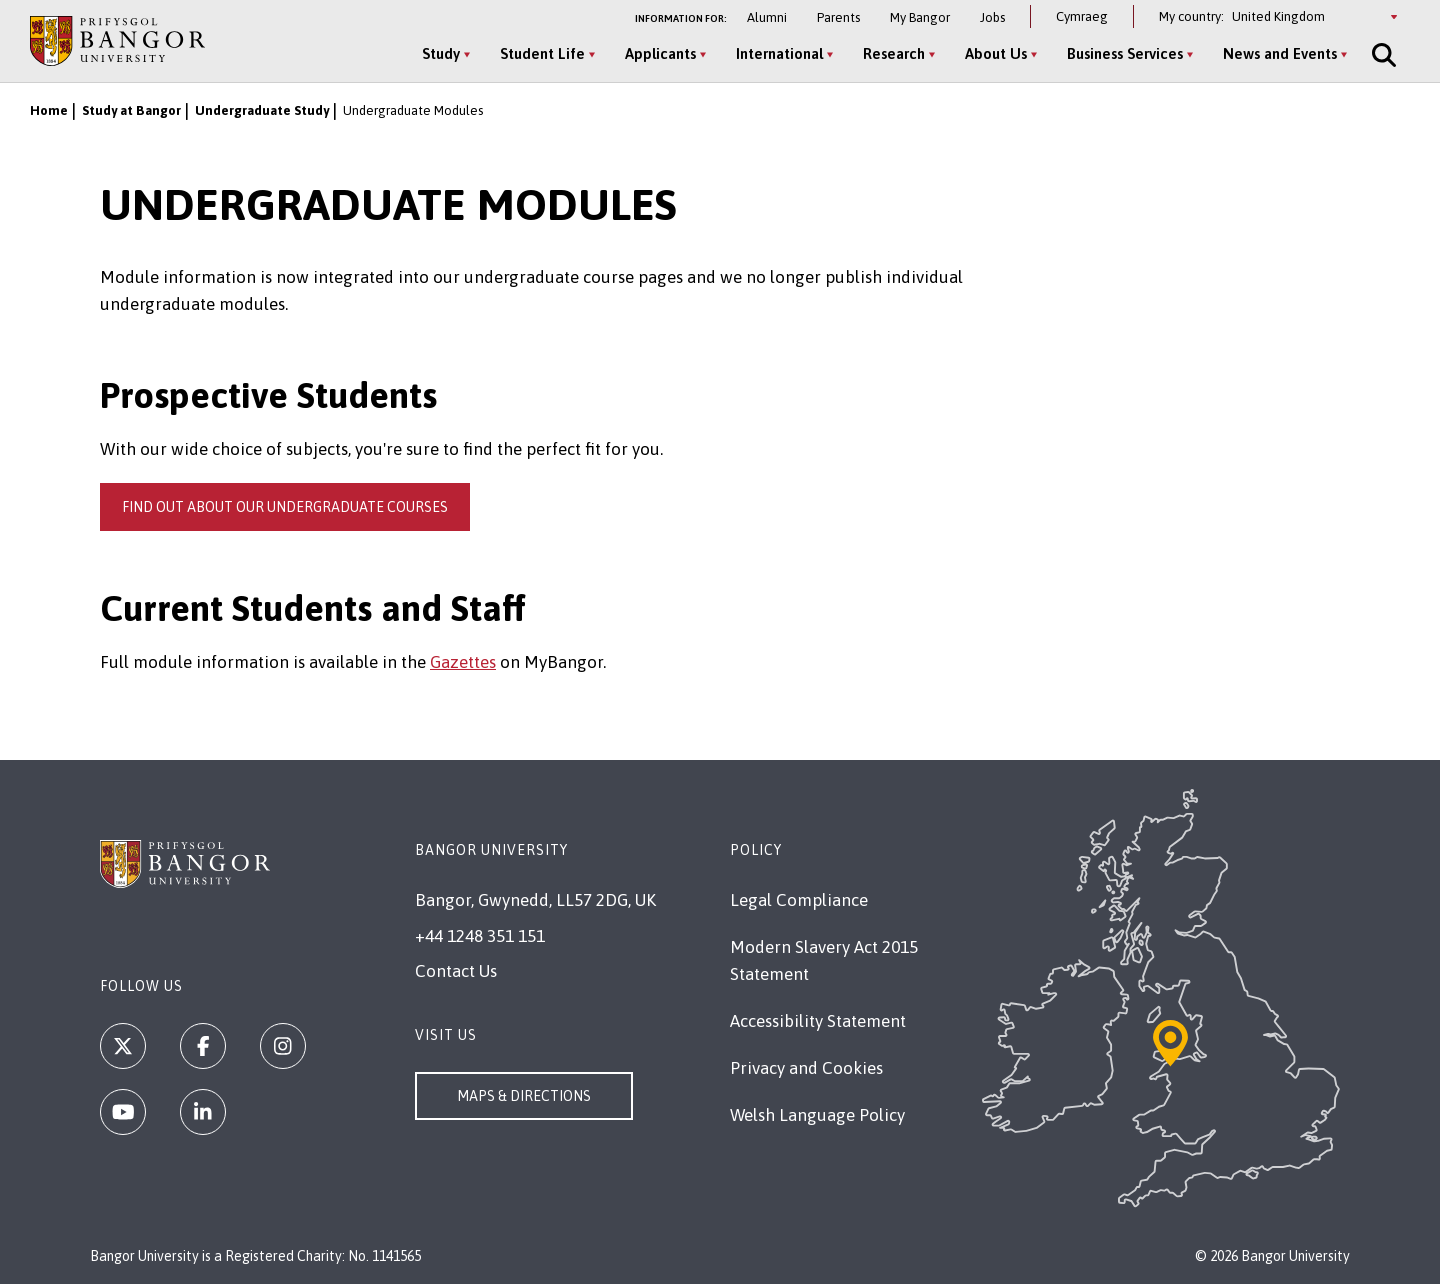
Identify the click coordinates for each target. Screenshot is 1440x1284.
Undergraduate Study (262, 110)
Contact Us (456, 971)
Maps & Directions (524, 1096)
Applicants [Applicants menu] (660, 53)
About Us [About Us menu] (996, 53)
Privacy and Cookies (806, 1068)
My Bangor (920, 17)
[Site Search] (1382, 55)
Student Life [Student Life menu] (542, 53)
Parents (838, 17)
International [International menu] (779, 53)
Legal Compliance (799, 900)
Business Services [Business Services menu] (1125, 53)
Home (49, 110)
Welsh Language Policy (817, 1115)
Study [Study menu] (441, 53)
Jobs (992, 17)
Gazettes (463, 662)
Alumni (767, 17)
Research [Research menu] (894, 53)
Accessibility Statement (818, 1021)
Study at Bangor (131, 110)
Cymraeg (1082, 16)
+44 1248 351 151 (480, 936)
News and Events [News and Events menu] (1280, 53)
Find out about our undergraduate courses (285, 507)
